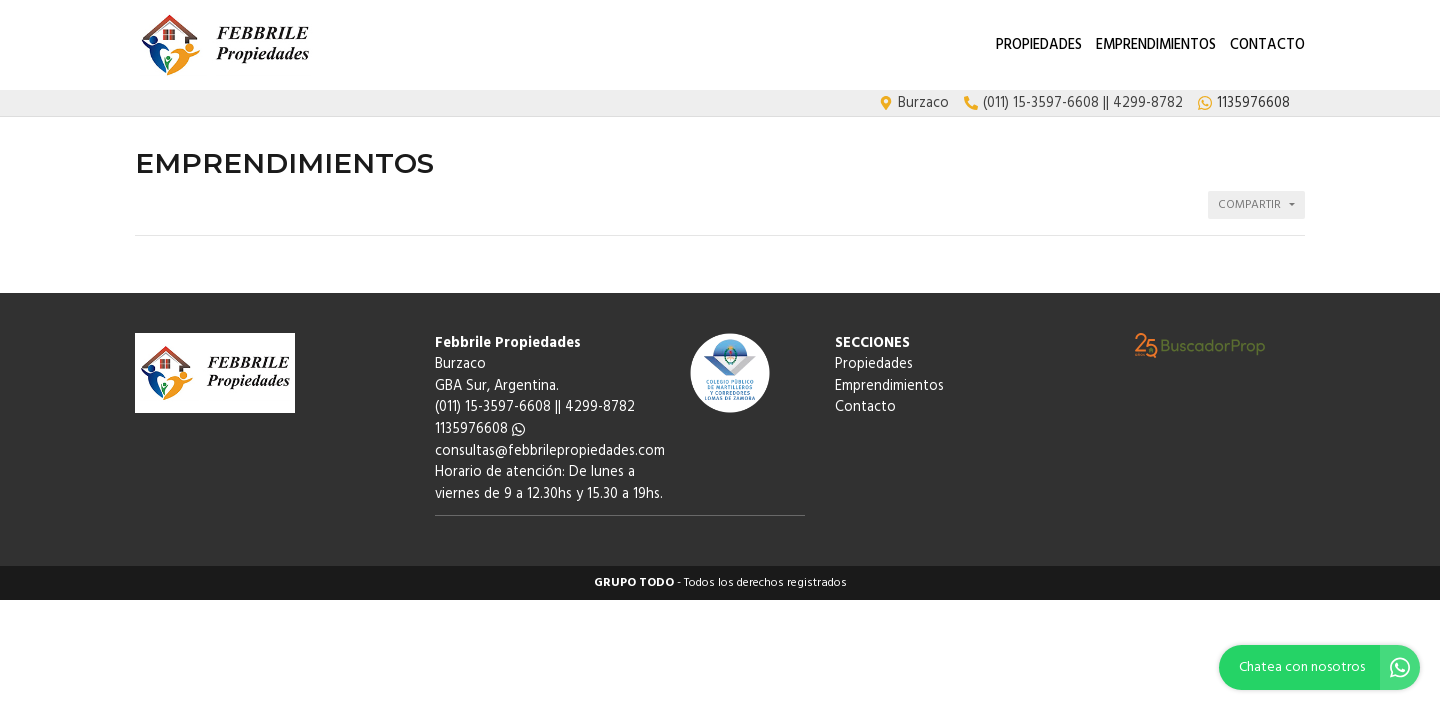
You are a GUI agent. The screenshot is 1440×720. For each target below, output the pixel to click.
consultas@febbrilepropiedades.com (550, 451)
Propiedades (1039, 45)
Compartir (1249, 205)
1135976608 (480, 429)
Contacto (1267, 45)
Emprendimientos (1156, 45)
